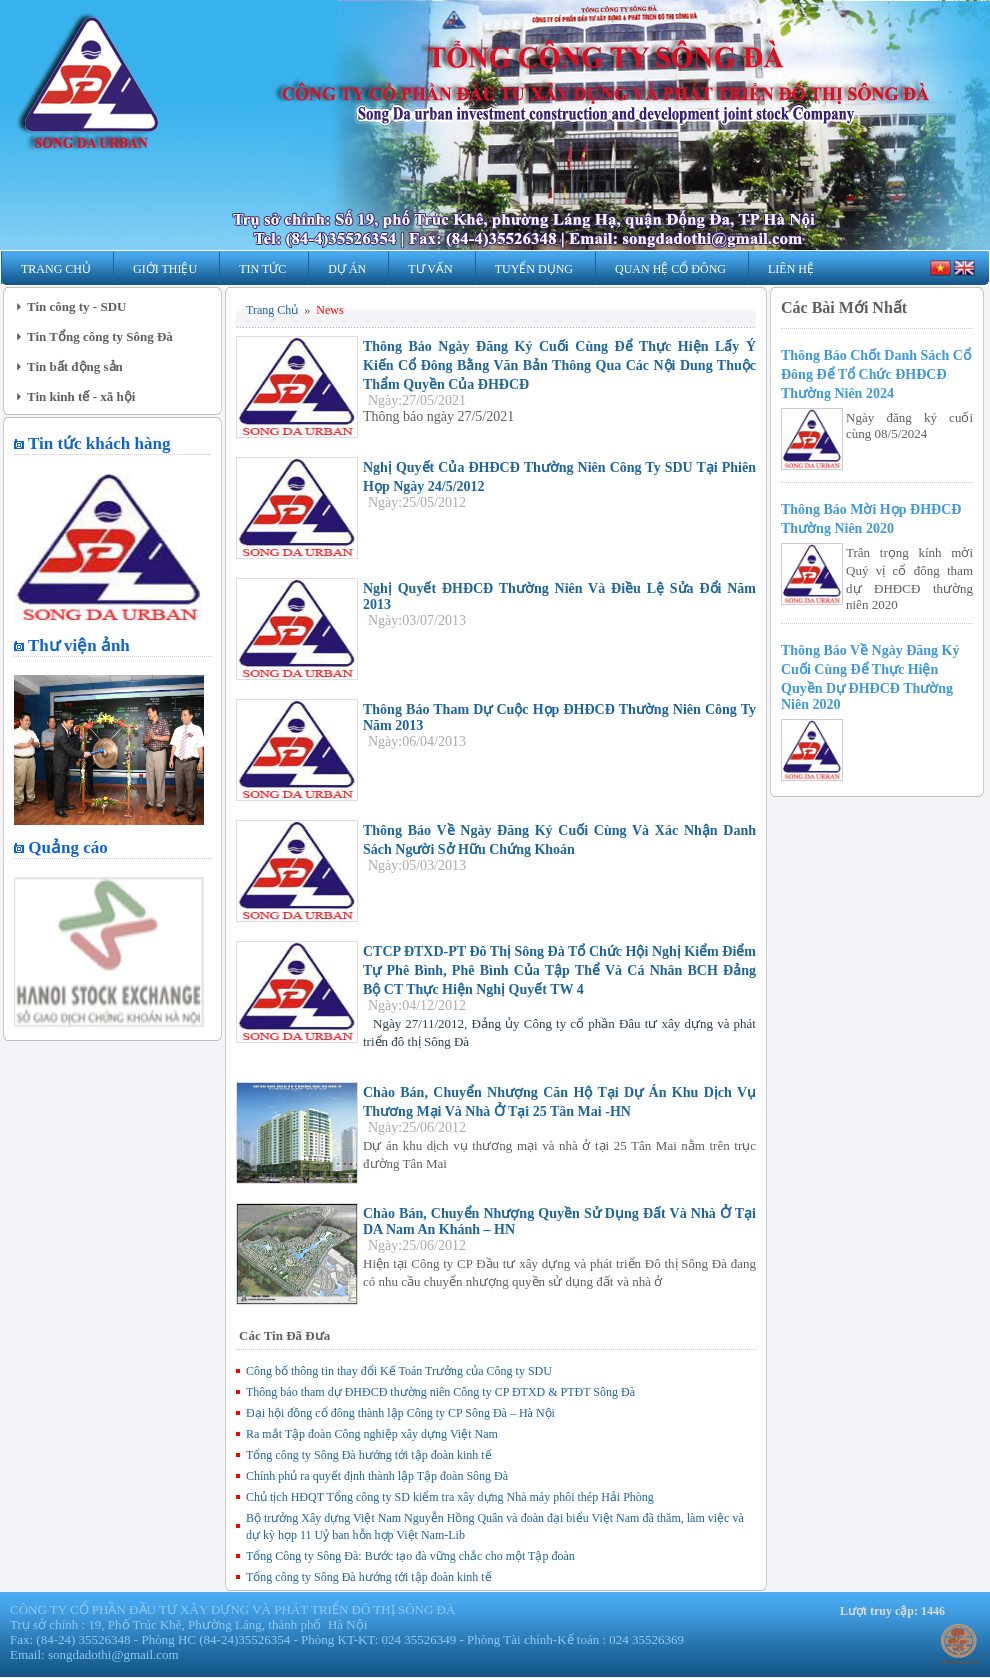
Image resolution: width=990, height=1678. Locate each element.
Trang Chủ (56, 269)
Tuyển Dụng (534, 269)
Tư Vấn (430, 269)
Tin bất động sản (75, 366)
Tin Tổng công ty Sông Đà (100, 336)
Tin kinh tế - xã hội (81, 396)
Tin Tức (262, 269)
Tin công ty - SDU (76, 306)
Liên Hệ (791, 269)
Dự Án (347, 269)
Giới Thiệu (165, 269)
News (329, 310)
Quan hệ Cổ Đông (670, 269)
